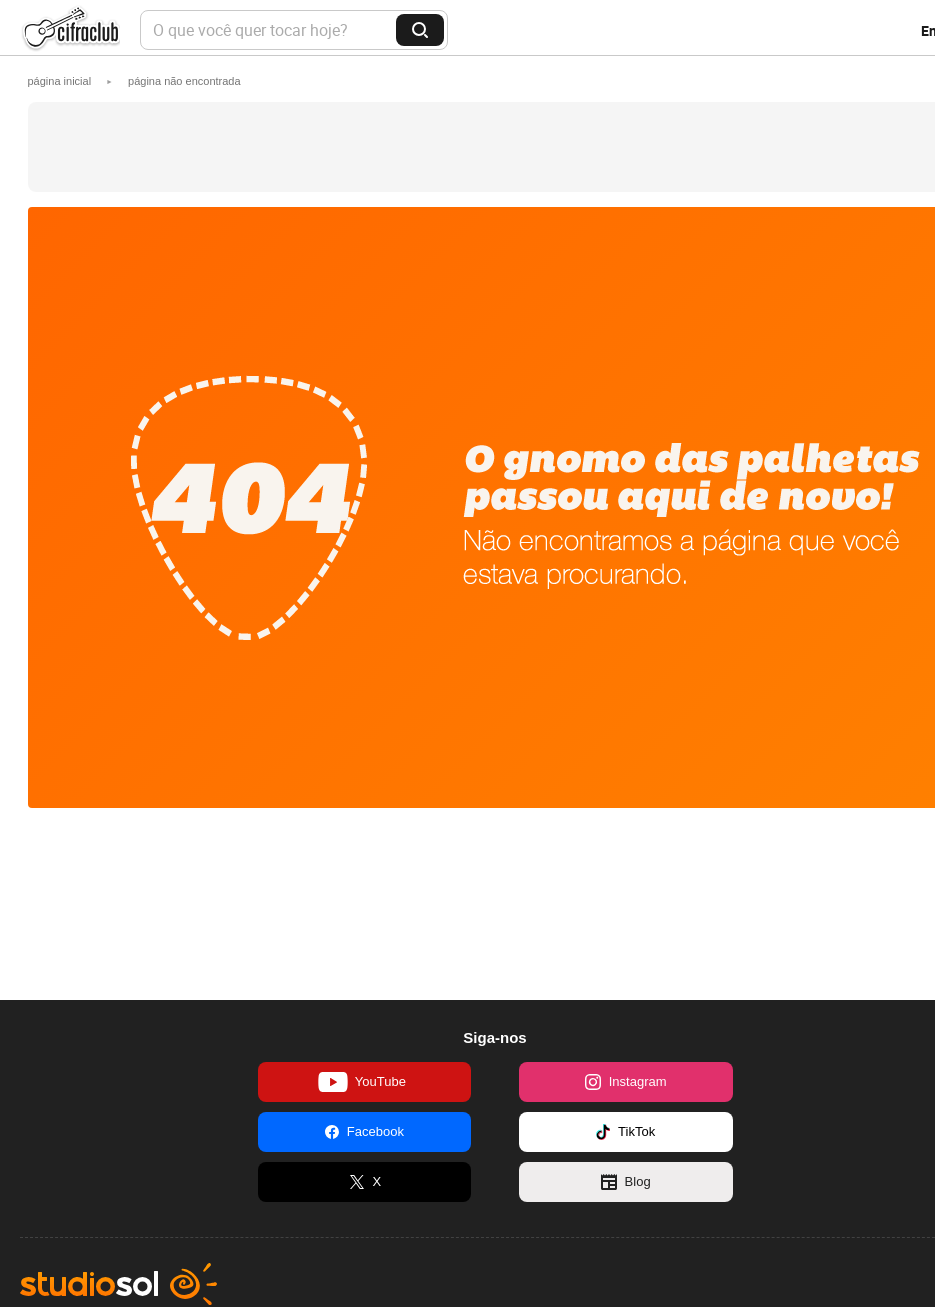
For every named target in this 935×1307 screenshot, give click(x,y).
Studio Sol (118, 1284)
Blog (626, 1182)
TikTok (625, 1132)
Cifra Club (70, 30)
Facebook (364, 1132)
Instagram (626, 1082)
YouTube (362, 1082)
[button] (184, 81)
